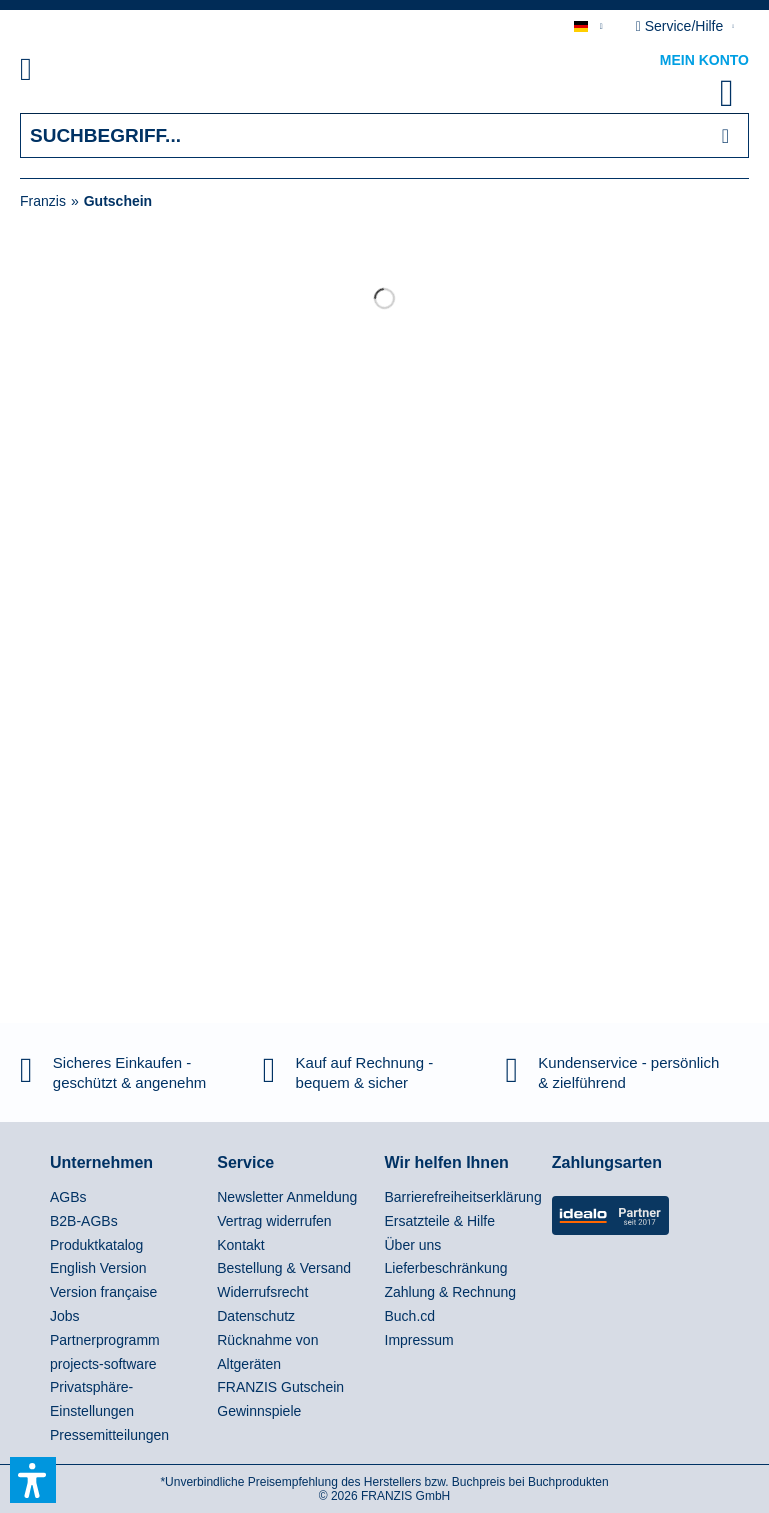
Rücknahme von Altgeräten (267, 1352)
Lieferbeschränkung (446, 1268)
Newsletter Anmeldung (287, 1197)
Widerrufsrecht (262, 1292)
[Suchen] (725, 135)
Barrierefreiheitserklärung (463, 1197)
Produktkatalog (96, 1245)
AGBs (68, 1197)
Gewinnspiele (259, 1411)
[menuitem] (49, 73)
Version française (103, 1292)
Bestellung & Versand (284, 1268)
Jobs (65, 1316)
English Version (98, 1268)
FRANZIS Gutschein (280, 1387)
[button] (33, 1480)
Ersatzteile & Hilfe (440, 1221)
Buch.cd (410, 1316)
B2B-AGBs (84, 1221)
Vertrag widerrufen (274, 1221)
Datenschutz (256, 1316)
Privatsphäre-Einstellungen (92, 1399)
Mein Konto (704, 60)
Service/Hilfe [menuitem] (681, 26)
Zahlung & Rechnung (451, 1292)
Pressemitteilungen (109, 1435)
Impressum (419, 1340)
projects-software (103, 1364)
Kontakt (240, 1245)
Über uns (413, 1245)
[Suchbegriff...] (384, 135)
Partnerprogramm (105, 1340)
